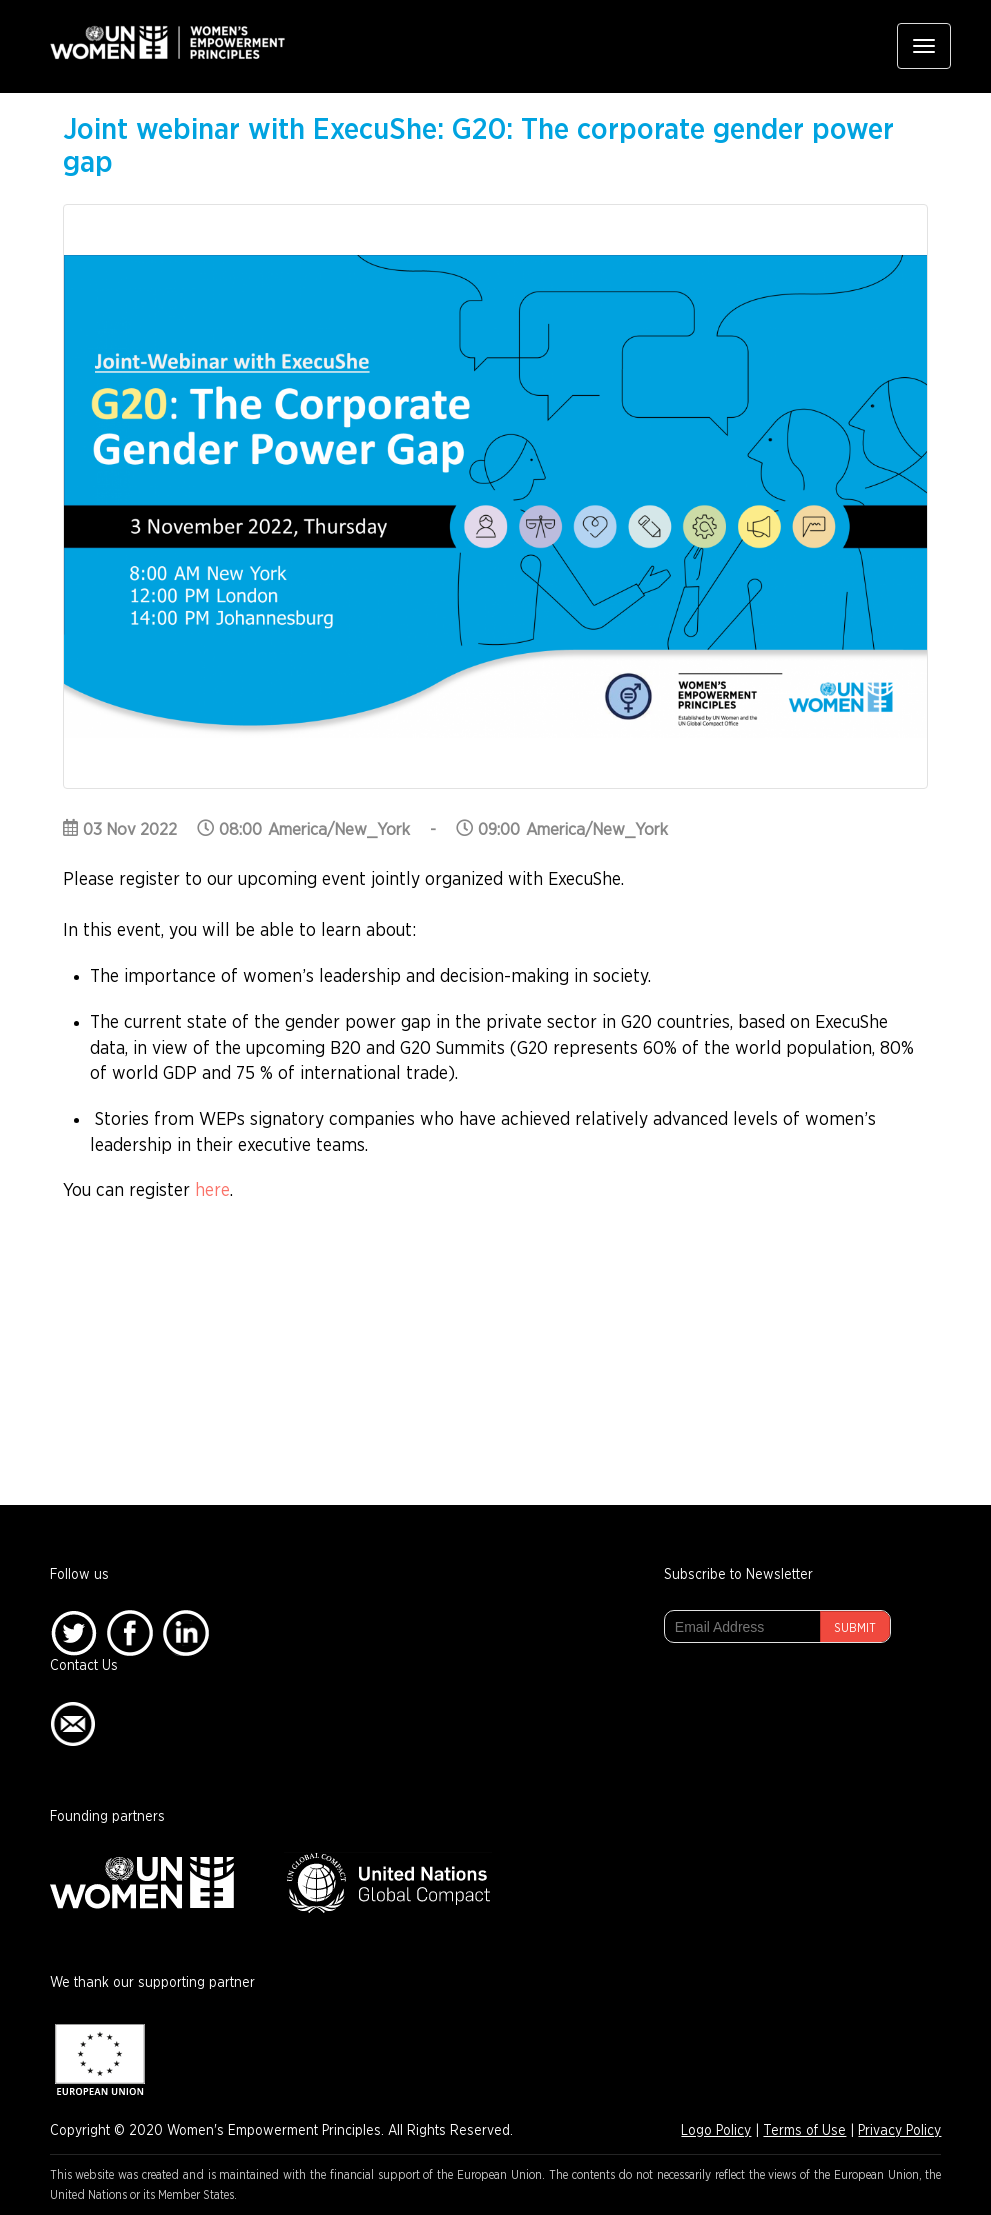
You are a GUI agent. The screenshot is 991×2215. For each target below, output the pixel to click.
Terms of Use (804, 2131)
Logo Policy (716, 2131)
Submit (855, 1628)
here (212, 1191)
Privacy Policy (899, 2131)
